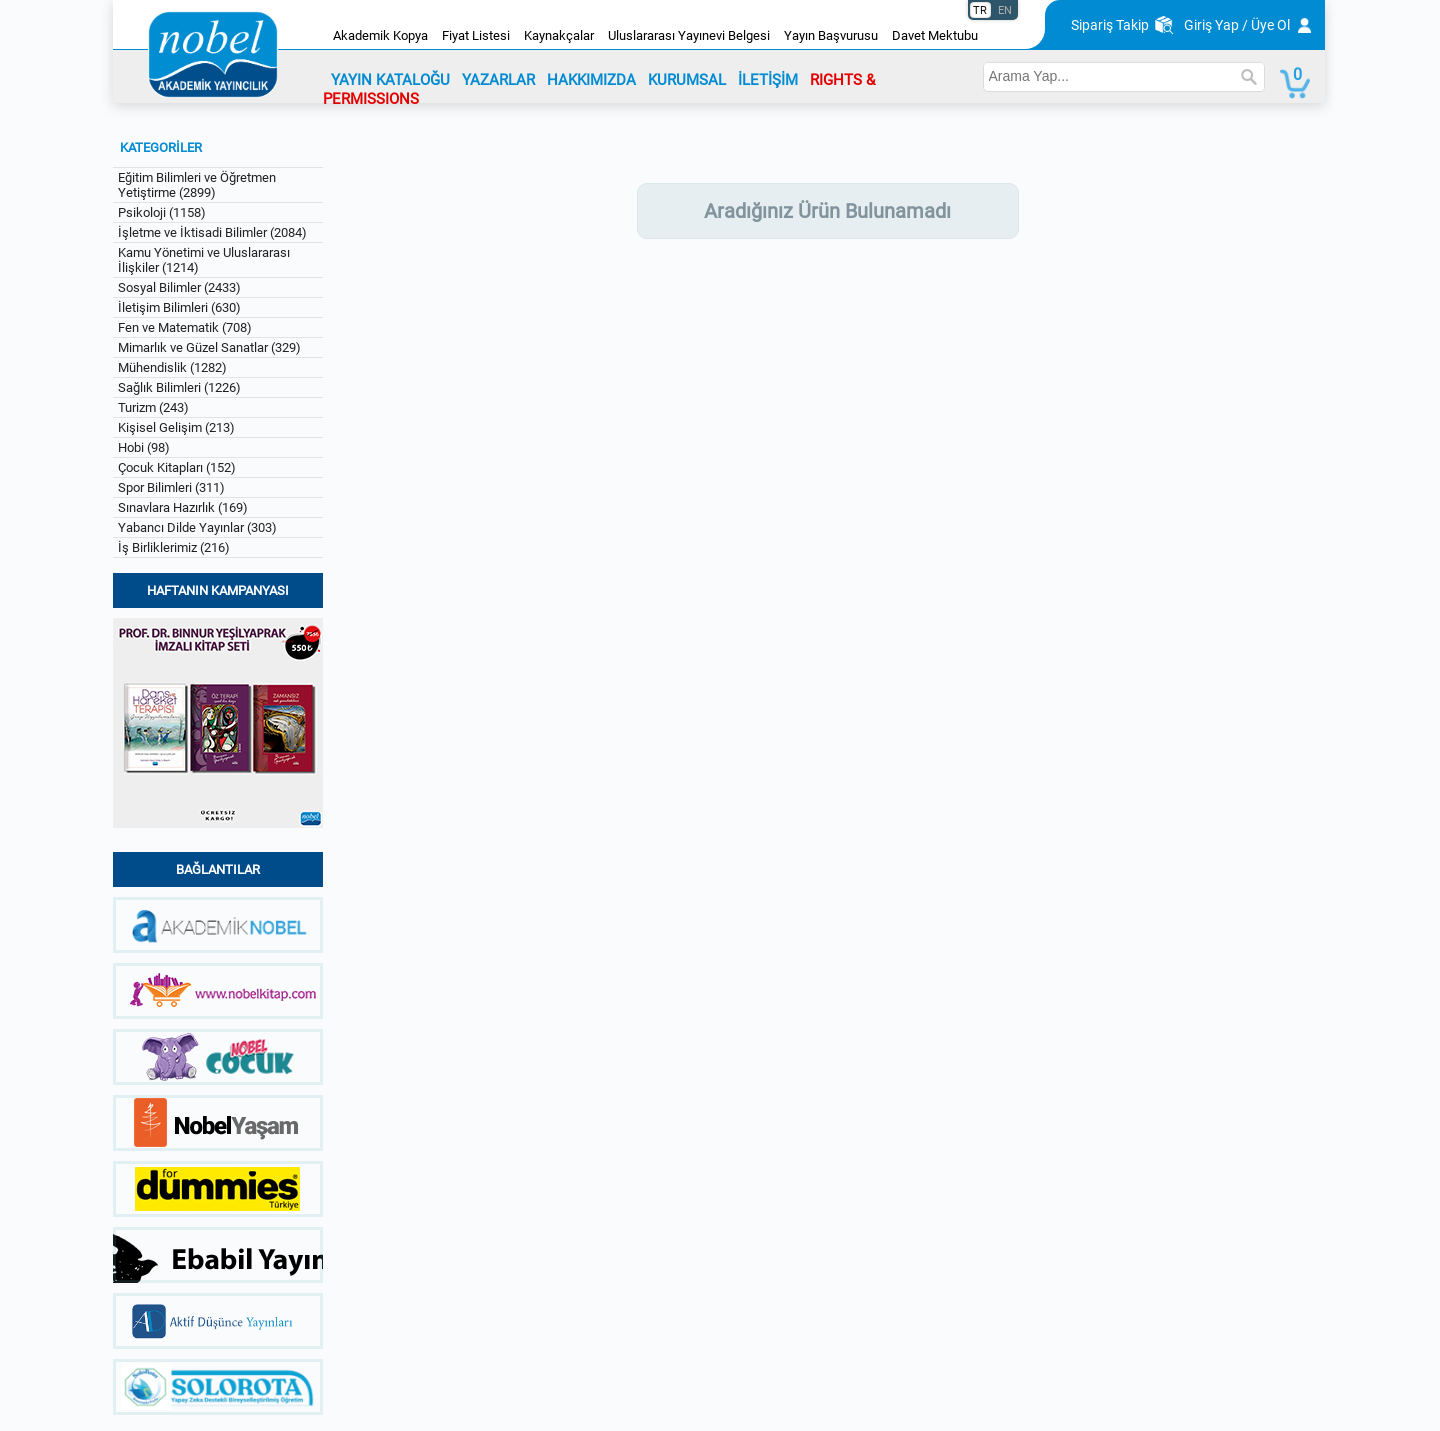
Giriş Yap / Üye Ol (1237, 25)
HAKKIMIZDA (591, 80)
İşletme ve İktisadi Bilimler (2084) (212, 232)
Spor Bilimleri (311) (171, 487)
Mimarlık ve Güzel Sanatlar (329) (209, 347)
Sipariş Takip (1110, 25)
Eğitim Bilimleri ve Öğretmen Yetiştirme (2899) (197, 185)
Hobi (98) (144, 447)
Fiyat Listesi (476, 35)
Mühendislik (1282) (172, 367)
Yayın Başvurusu (831, 35)
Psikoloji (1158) (162, 212)
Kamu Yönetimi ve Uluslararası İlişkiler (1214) (204, 260)
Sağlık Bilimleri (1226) (179, 387)
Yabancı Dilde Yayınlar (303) (197, 527)
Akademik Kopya (380, 35)
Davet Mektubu (935, 35)
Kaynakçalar (559, 35)
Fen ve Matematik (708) (185, 327)
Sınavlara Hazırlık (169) (183, 507)
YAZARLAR (498, 80)
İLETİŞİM (768, 80)
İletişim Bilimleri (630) (179, 307)
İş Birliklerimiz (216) (174, 547)
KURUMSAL (687, 80)
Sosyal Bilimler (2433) (179, 287)
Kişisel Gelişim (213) (176, 427)
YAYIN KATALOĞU (390, 80)
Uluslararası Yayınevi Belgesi (689, 35)
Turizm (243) (153, 407)
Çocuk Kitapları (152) (177, 467)
